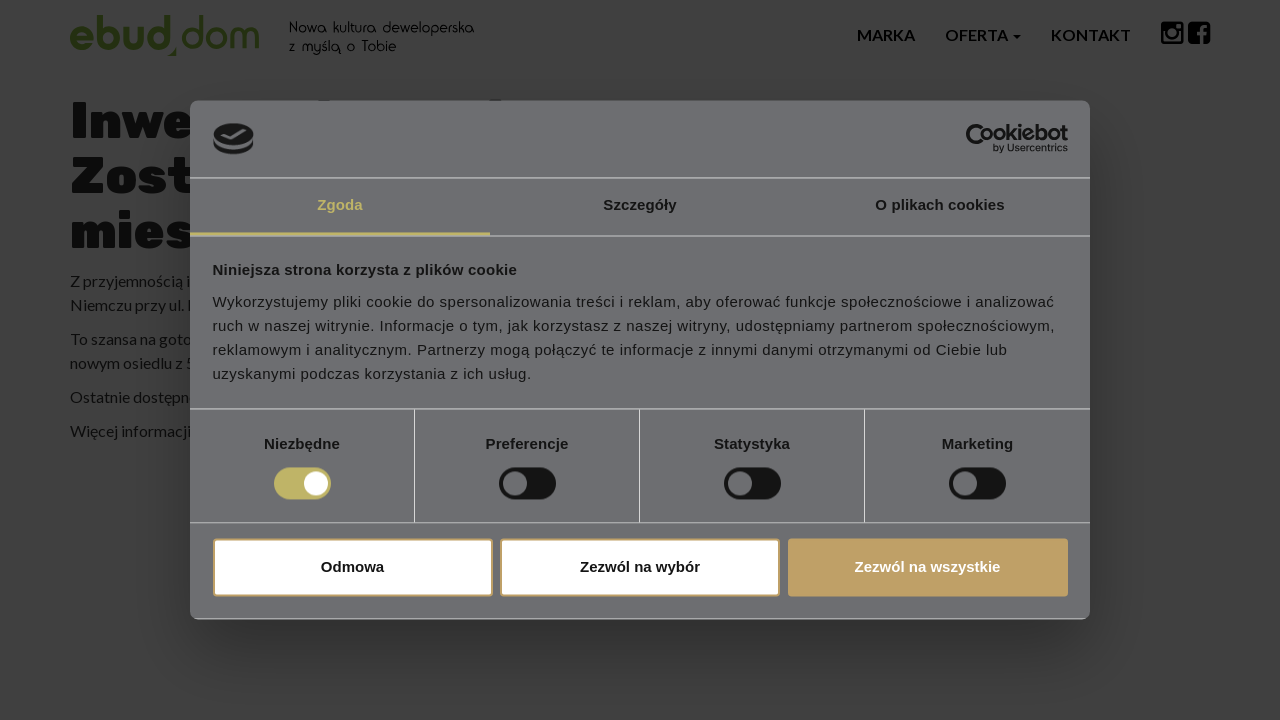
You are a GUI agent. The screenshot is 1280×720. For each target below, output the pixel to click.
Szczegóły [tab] (639, 204)
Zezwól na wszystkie (928, 566)
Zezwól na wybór (640, 566)
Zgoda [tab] (340, 204)
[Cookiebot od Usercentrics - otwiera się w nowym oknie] (980, 139)
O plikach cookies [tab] (939, 204)
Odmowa (352, 566)
